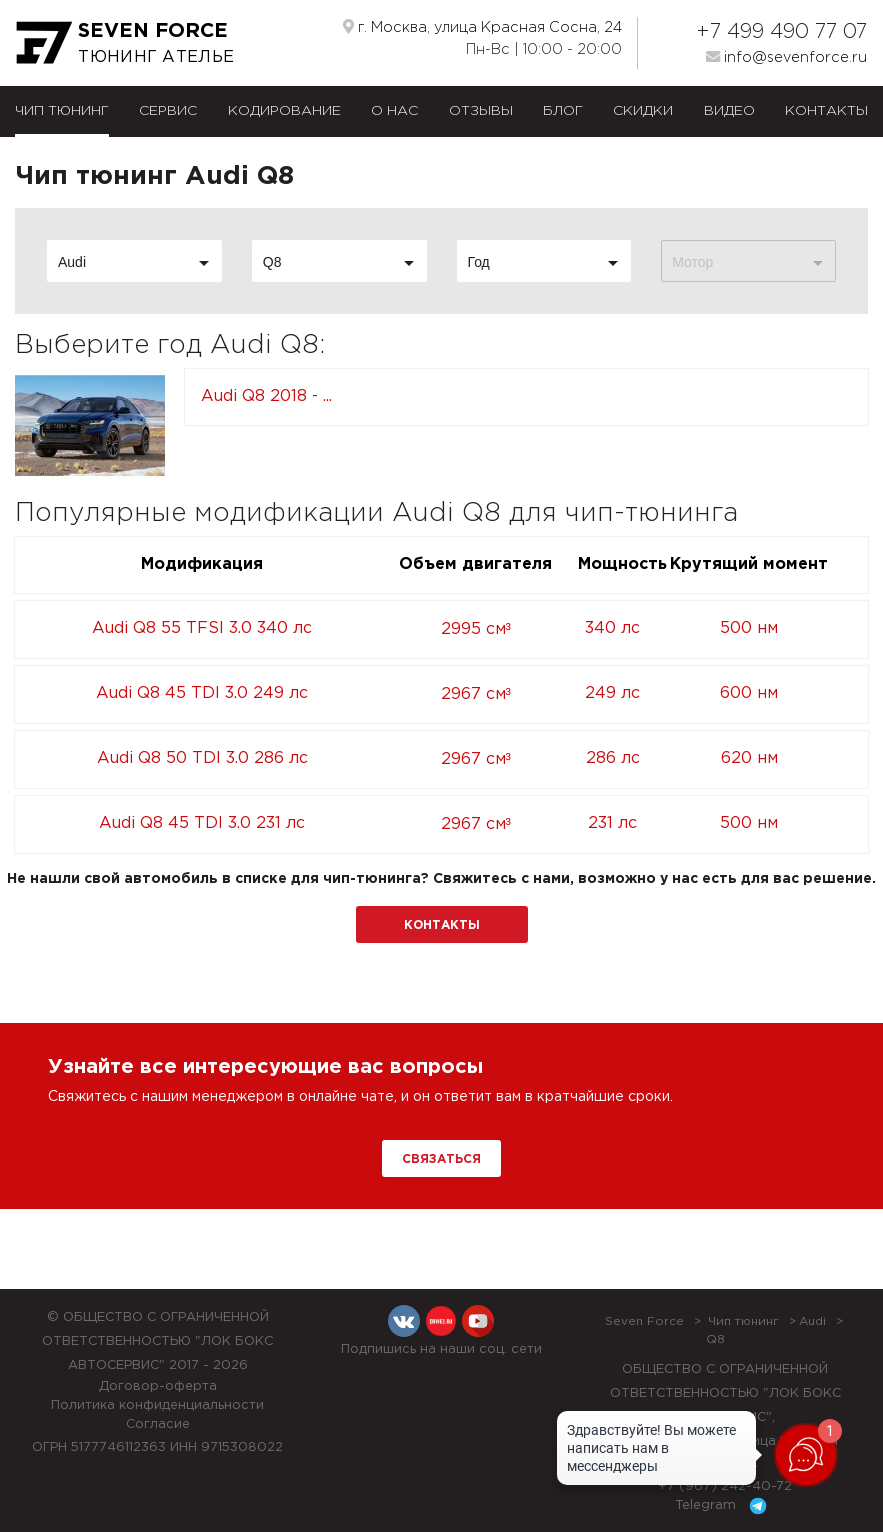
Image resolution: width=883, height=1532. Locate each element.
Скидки (643, 111)
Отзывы (481, 111)
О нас (394, 111)
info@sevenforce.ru (786, 57)
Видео (729, 111)
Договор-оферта (158, 1386)
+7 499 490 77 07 (781, 32)
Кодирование (284, 111)
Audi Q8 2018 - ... (266, 396)
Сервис (168, 111)
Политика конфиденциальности (157, 1405)
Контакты (826, 111)
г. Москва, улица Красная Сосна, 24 (482, 27)
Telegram (724, 1506)
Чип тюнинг (62, 111)
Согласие (158, 1424)
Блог (563, 111)
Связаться (441, 1159)
